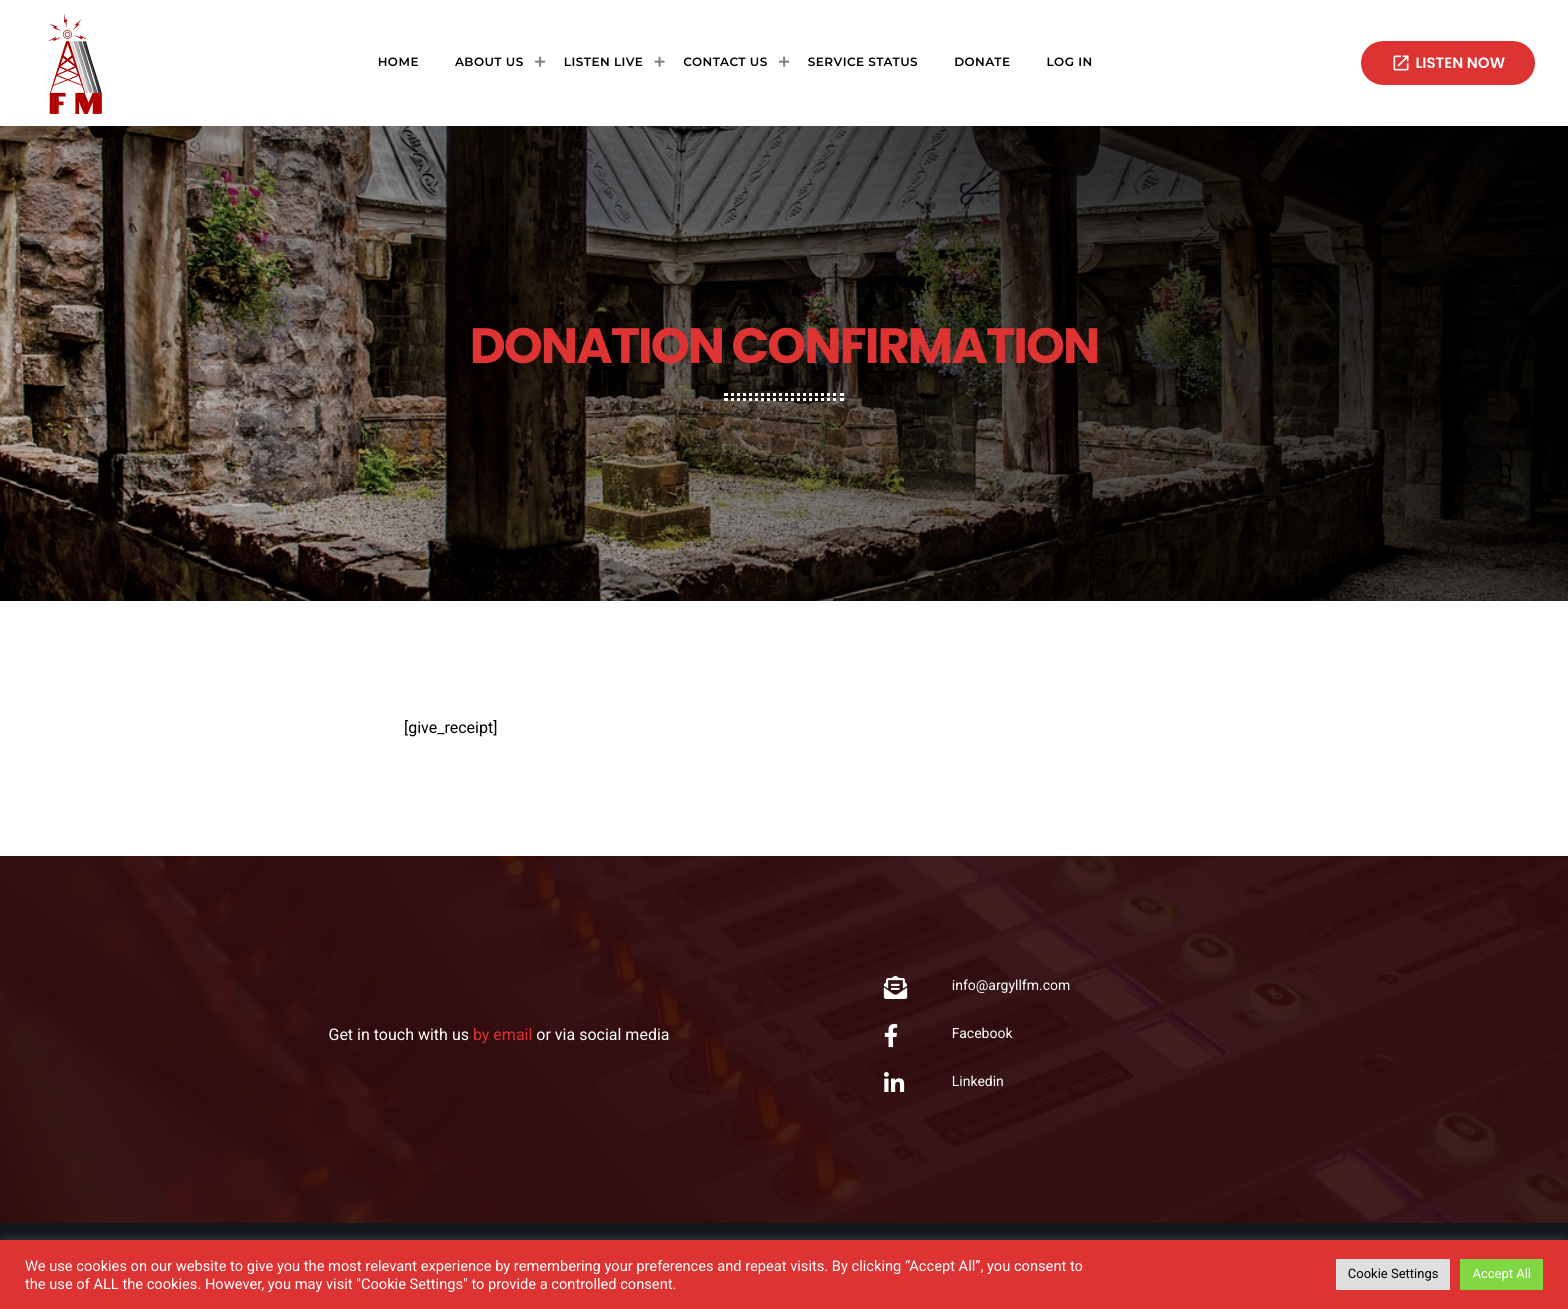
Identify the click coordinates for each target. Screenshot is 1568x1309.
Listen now (1448, 63)
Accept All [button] (1501, 1274)
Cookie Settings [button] (1393, 1274)
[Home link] (75, 63)
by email (502, 1034)
